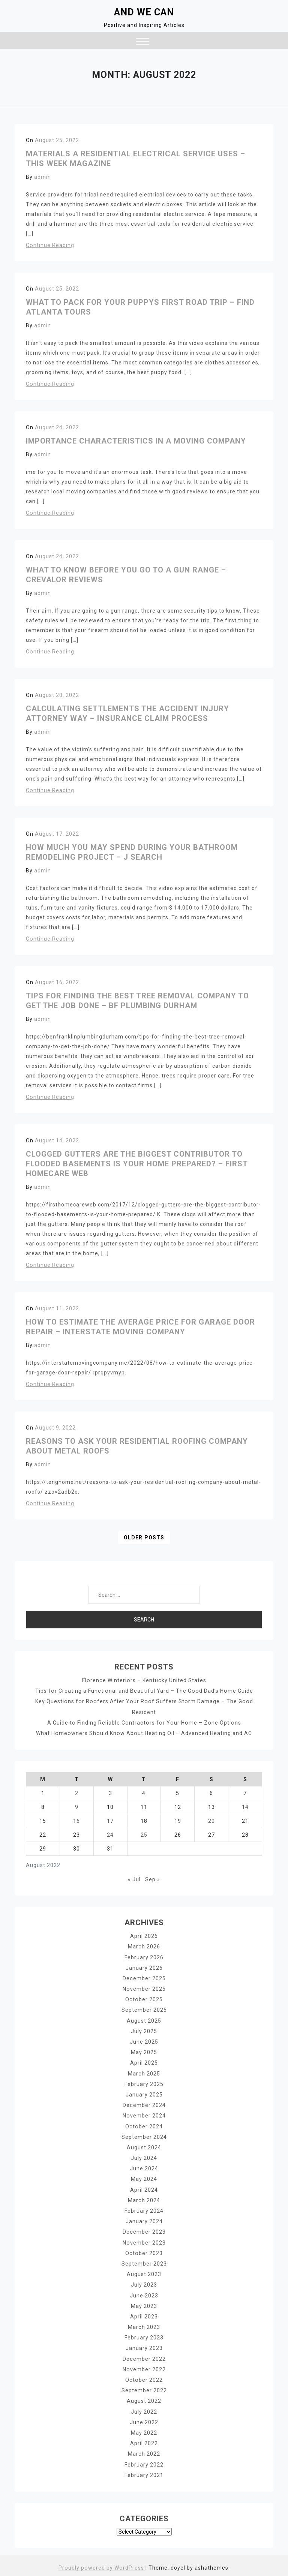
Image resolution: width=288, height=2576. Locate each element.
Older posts (144, 1538)
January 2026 (144, 1967)
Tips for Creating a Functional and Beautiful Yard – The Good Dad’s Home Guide (144, 1691)
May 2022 (144, 2429)
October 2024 (144, 2125)
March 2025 (144, 2072)
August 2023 (144, 2272)
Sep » (152, 1879)
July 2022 (144, 2408)
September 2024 (144, 2135)
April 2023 (144, 2314)
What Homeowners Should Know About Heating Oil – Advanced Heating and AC (144, 1733)
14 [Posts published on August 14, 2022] (245, 1807)
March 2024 (144, 2198)
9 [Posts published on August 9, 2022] (76, 1807)
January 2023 (144, 2345)
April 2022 (144, 2440)
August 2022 (144, 2398)
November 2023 (144, 2240)
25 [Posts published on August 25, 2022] (144, 1834)
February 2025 (144, 2083)
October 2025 (144, 1999)
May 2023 (144, 2303)
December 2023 (144, 2230)
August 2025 (144, 2020)
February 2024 (144, 2209)
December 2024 (144, 2104)
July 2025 (144, 2030)
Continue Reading (50, 245)
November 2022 (144, 2366)
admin (42, 177)
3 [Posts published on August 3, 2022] (110, 1793)
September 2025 (144, 2009)
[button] (142, 42)
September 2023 (144, 2261)
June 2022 (144, 2419)
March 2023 (144, 2324)
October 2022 (144, 2377)
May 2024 (144, 2177)
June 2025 (144, 2041)
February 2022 (144, 2461)
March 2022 (144, 2450)
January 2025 (144, 2093)
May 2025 (144, 2051)
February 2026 (144, 1957)
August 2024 (144, 2146)
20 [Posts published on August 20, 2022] (211, 1821)
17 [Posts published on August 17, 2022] (110, 1821)
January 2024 (144, 2219)
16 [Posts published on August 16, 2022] (76, 1821)
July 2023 (144, 2282)
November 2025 (144, 1988)
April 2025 (144, 2062)
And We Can (144, 12)
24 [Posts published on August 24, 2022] (110, 1834)
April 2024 (144, 2188)
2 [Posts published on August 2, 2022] (76, 1793)
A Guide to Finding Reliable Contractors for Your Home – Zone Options (144, 1722)
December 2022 (144, 2356)
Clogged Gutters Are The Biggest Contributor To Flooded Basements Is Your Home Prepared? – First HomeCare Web (137, 1163)
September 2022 (144, 2387)
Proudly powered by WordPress (102, 2564)
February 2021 (144, 2471)
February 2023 (144, 2335)
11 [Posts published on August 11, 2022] (144, 1807)
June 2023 (144, 2293)
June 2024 (144, 2167)
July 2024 (144, 2156)
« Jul (134, 1879)
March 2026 (144, 1946)
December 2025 (144, 1978)
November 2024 (144, 2114)
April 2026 (144, 1936)
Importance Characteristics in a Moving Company (136, 440)
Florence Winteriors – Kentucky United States (144, 1680)
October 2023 (144, 2251)
